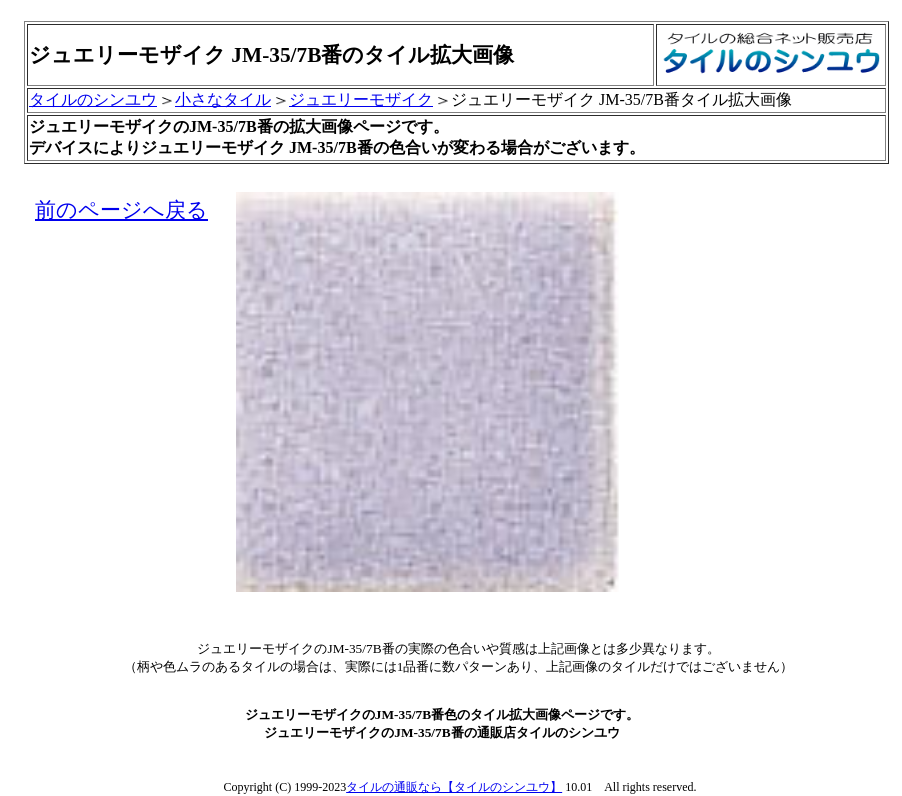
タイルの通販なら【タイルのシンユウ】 (454, 787)
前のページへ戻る (121, 210)
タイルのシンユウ (93, 99)
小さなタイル (223, 99)
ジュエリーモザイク (361, 99)
